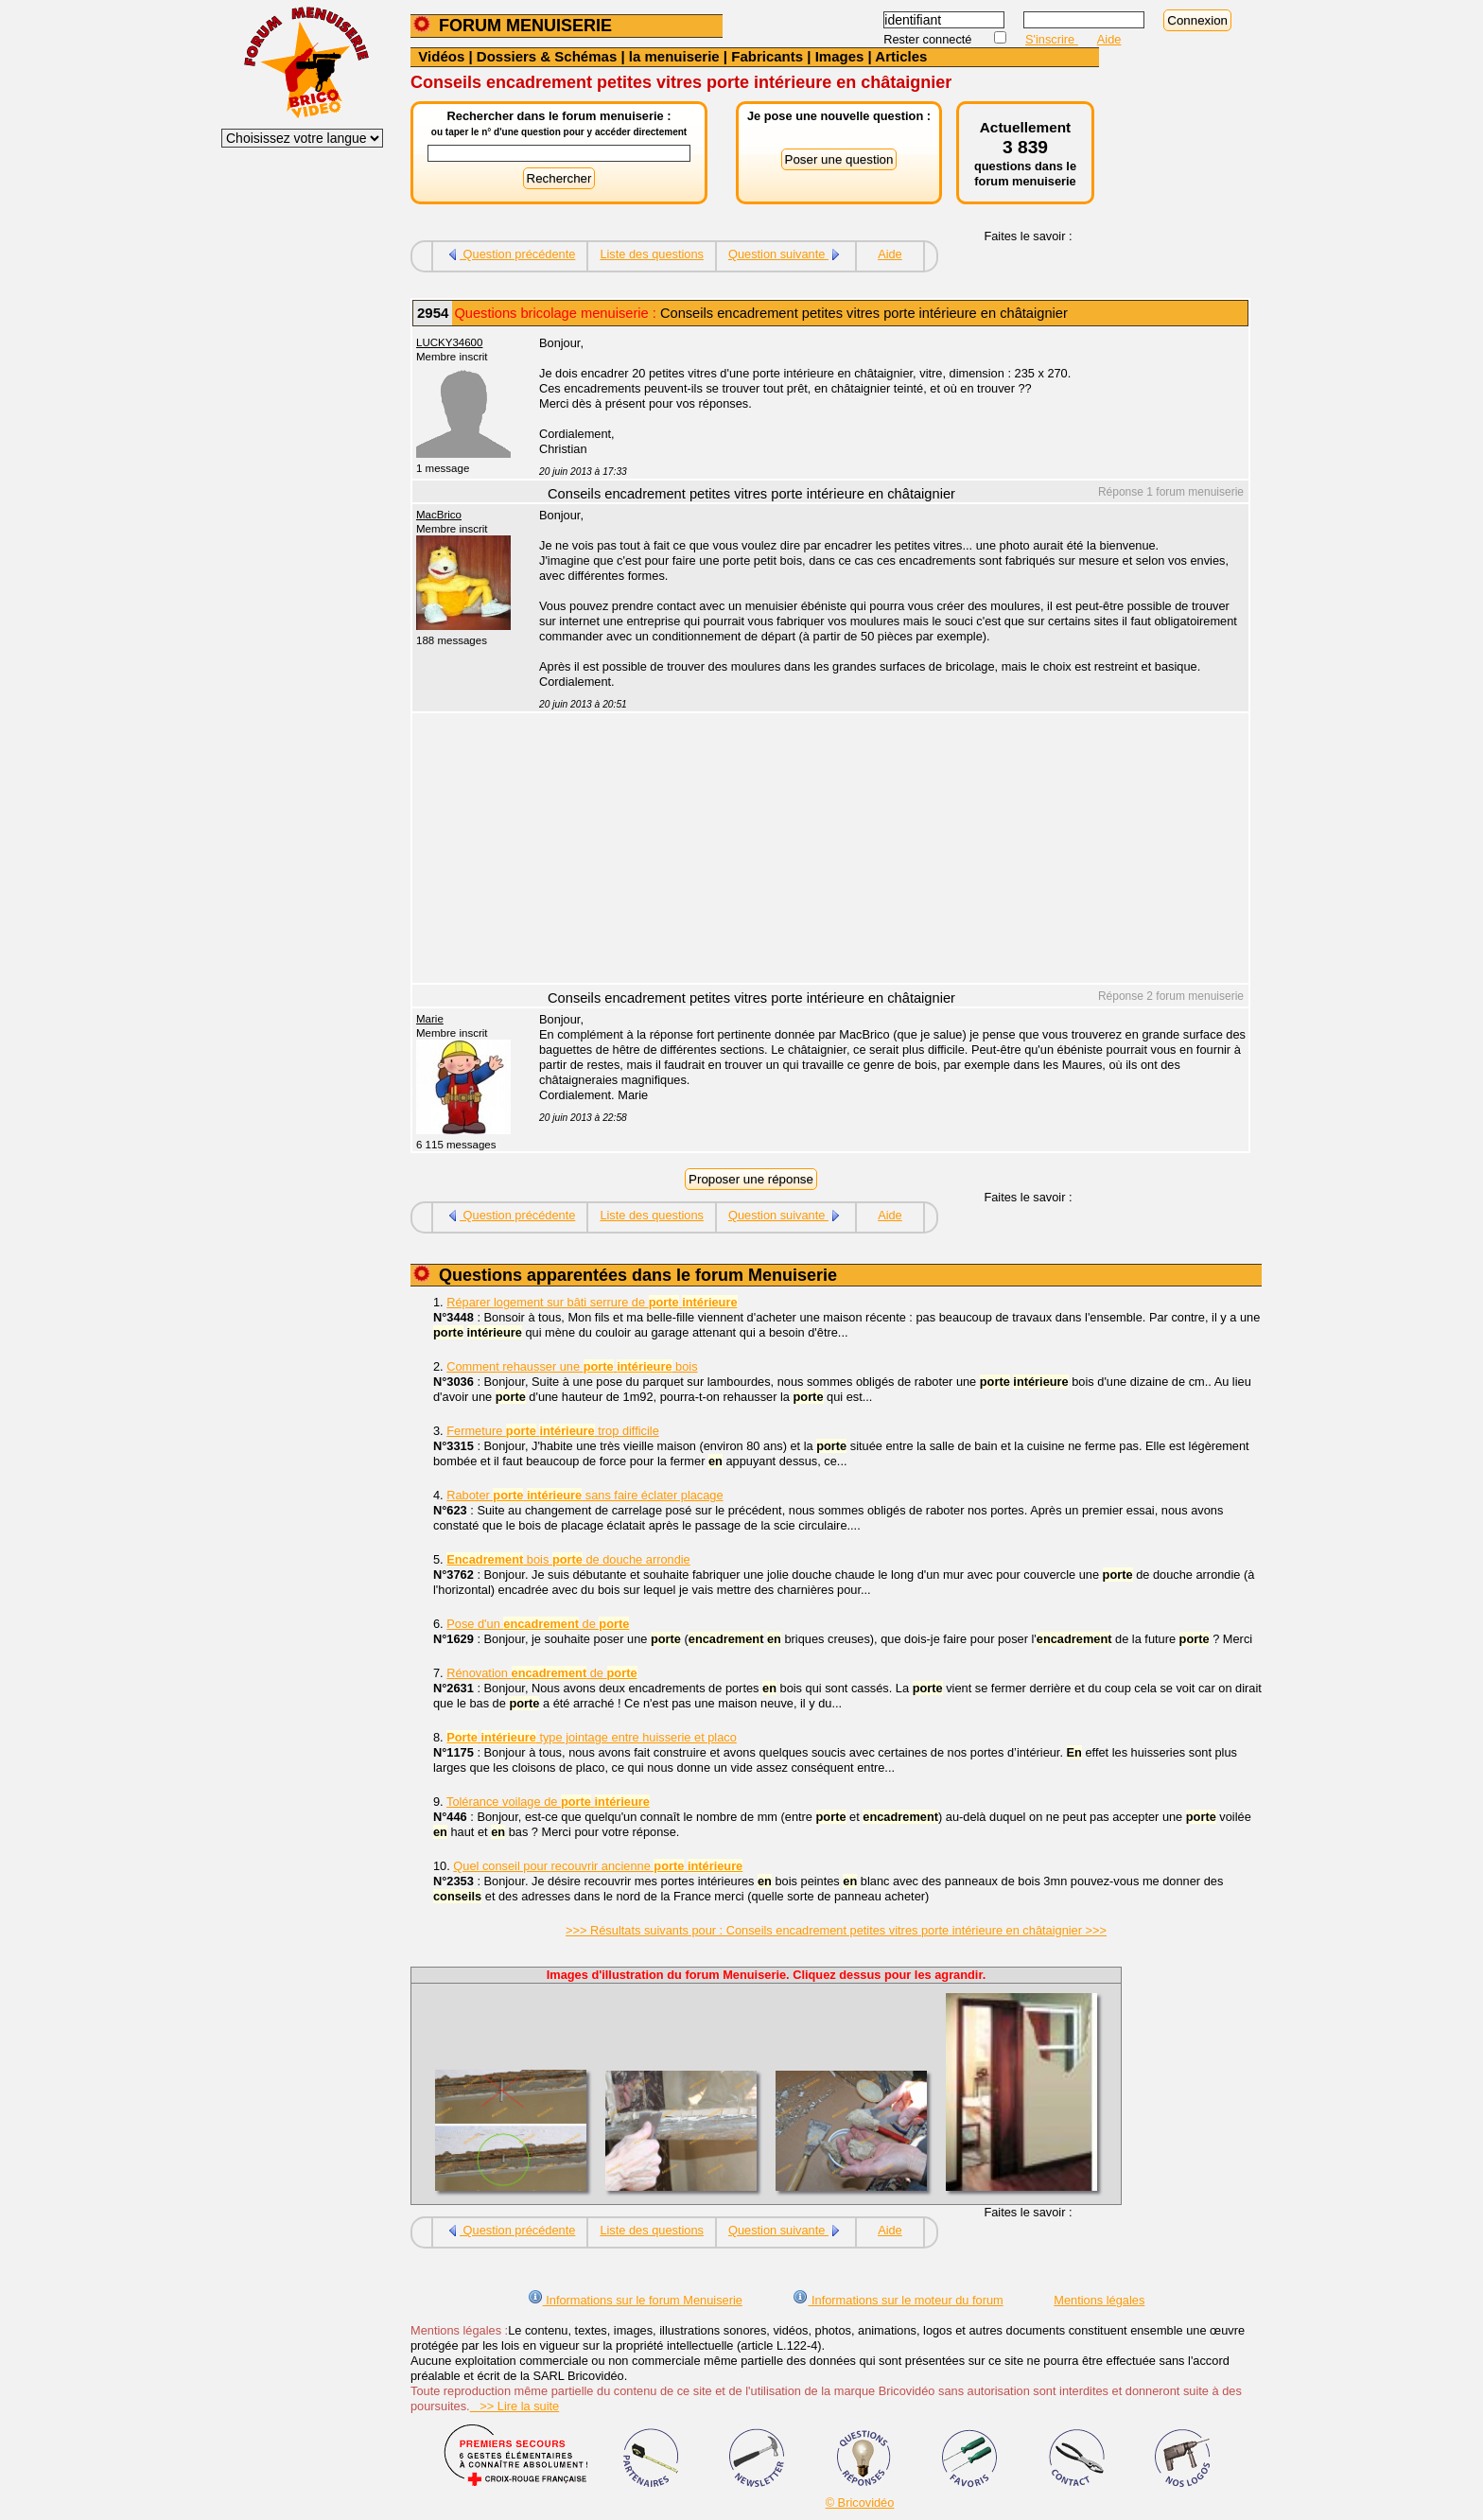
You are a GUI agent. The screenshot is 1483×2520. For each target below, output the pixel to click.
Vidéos (441, 56)
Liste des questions (652, 254)
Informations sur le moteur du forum (898, 2300)
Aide (1109, 39)
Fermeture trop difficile (552, 1431)
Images (839, 56)
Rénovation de (541, 1673)
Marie (430, 1018)
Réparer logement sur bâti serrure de (591, 1302)
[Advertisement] (883, 850)
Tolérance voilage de (548, 1801)
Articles (901, 56)
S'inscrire (1051, 39)
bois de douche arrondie (568, 1559)
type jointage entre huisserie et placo (591, 1737)
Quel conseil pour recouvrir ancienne (597, 1866)
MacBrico (439, 514)
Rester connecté (929, 39)
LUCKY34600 (449, 342)
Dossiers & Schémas (547, 56)
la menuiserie (674, 56)
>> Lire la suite (515, 2406)
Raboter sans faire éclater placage (584, 1495)
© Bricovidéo (860, 2502)
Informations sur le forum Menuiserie (635, 2300)
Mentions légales (1099, 2300)
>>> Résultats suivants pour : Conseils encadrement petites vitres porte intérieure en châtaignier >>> (836, 1930)
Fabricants (767, 56)
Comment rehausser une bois (571, 1366)
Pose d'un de (537, 1624)
